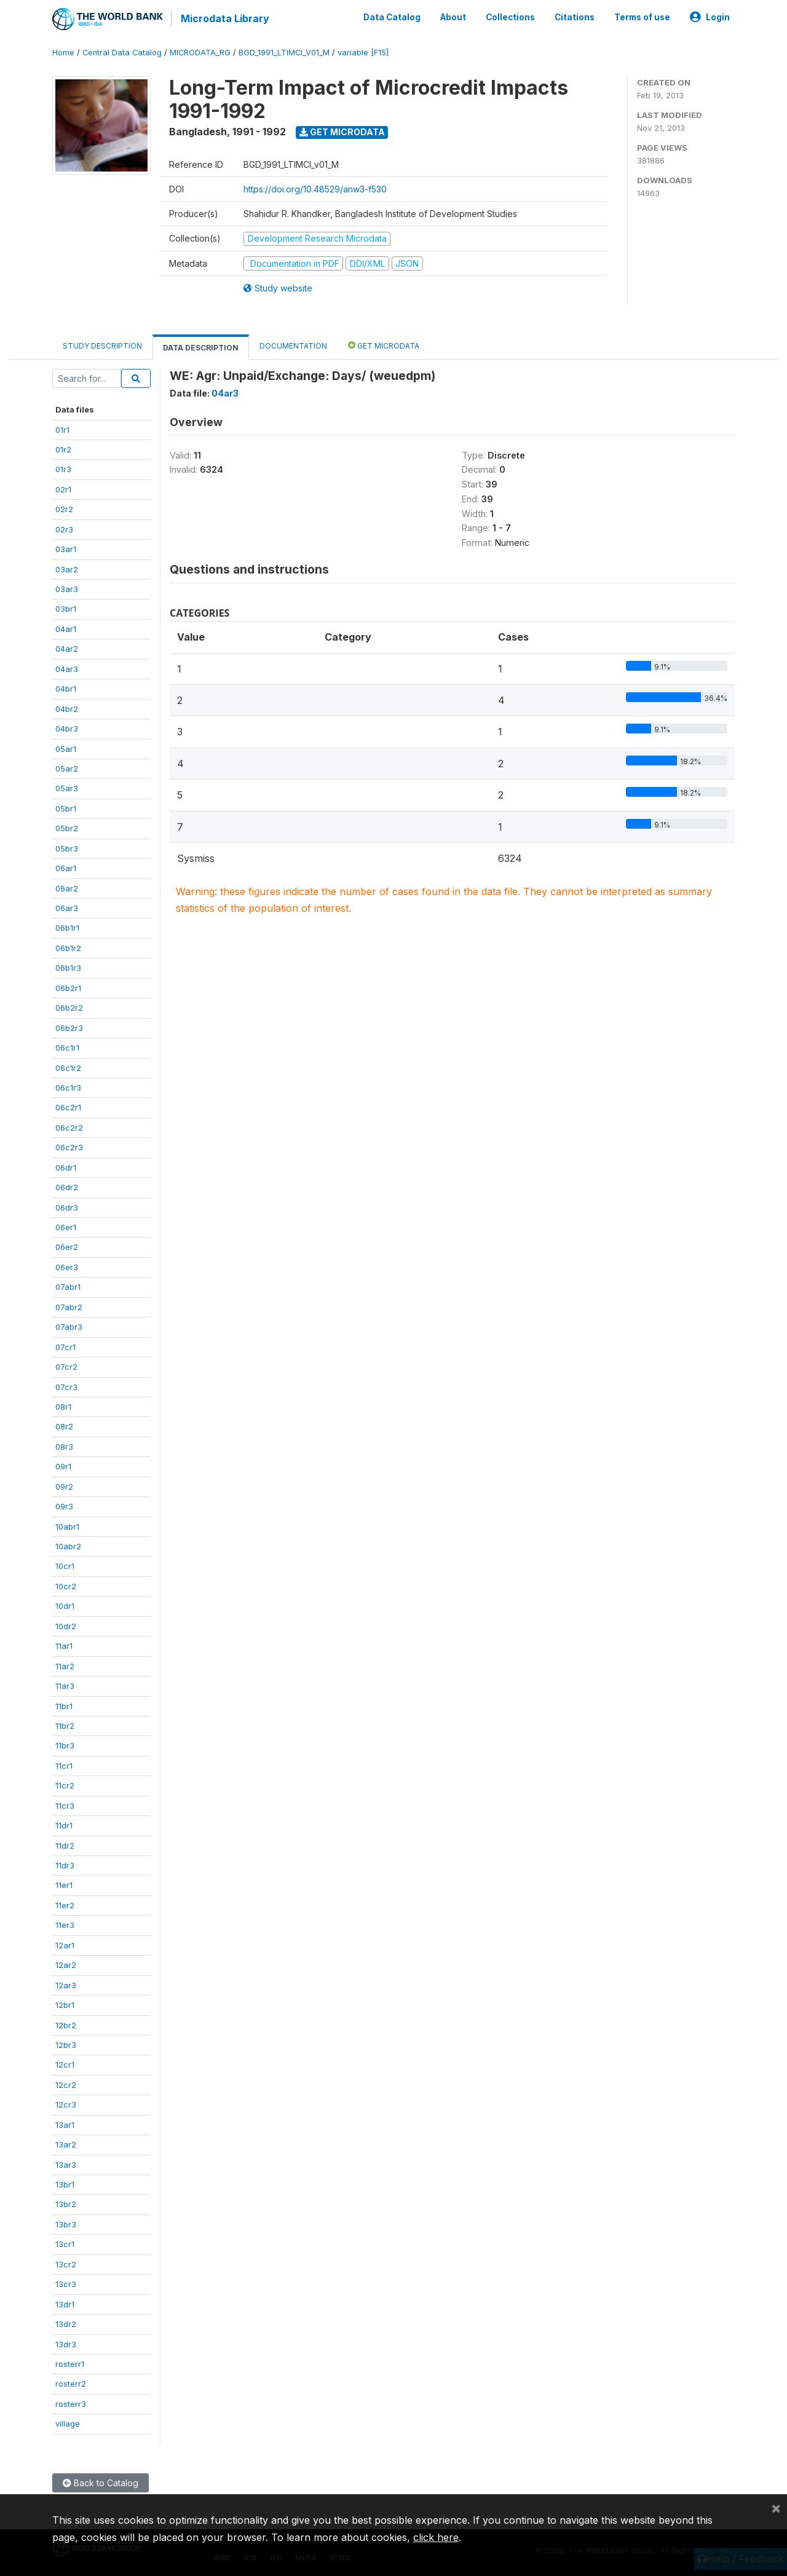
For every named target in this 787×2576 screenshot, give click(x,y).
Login (710, 17)
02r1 (63, 489)
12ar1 (64, 1945)
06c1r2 (68, 1067)
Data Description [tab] (201, 347)
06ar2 (66, 888)
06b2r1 (68, 987)
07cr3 (66, 1386)
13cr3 (65, 2283)
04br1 (65, 688)
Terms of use (642, 17)
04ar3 (66, 668)
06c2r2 (69, 1127)
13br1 (64, 2184)
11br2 (64, 1725)
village (67, 2423)
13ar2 (65, 2144)
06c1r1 (67, 1047)
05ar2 (66, 768)
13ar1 (64, 2124)
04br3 (66, 728)
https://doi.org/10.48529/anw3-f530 (315, 188)
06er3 (66, 1266)
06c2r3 (69, 1147)
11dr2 (64, 1845)
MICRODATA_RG (200, 52)
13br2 (65, 2204)
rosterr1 (69, 2363)
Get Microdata (342, 131)
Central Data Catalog (122, 52)
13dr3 (65, 2344)
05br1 (65, 808)
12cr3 (65, 2104)
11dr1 (64, 1825)
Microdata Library (224, 18)
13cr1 (64, 2244)
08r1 (63, 1406)
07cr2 (66, 1366)
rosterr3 (70, 2403)
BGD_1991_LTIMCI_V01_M (284, 52)
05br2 (66, 827)
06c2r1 (68, 1107)
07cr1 (65, 1346)
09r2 (64, 1486)
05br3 (66, 848)
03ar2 (66, 569)
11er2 (64, 1905)
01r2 (63, 449)
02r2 (64, 508)
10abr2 (68, 1546)
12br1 (64, 2004)
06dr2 (66, 1186)
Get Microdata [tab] (383, 344)
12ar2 (65, 1964)
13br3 (65, 2224)
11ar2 (64, 1665)
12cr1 (64, 2064)
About (453, 17)
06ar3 (66, 907)
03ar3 (66, 588)
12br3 (65, 2044)
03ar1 (65, 548)
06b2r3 (69, 1027)
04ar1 (65, 628)
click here (436, 2537)
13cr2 (65, 2264)
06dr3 (66, 1207)
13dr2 (65, 2323)
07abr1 (68, 1287)
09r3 (64, 1506)
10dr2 (65, 1625)
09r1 (63, 1466)
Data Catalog (392, 17)
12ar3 (65, 1984)
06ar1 (65, 867)
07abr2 (68, 1306)
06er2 (66, 1247)
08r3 (64, 1446)
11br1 (64, 1705)
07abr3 (68, 1326)
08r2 (64, 1426)
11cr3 (64, 1805)
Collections (510, 17)
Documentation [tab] (293, 345)
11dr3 (64, 1865)
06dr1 (65, 1167)
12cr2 (65, 2084)
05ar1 (65, 748)
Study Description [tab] (102, 345)
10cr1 (64, 1566)
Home (63, 52)
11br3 (64, 1745)
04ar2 (66, 649)
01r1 (62, 429)
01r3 (63, 469)
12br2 (65, 2024)
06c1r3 (68, 1087)
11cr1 (64, 1765)
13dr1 (64, 2304)
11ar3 (64, 1685)
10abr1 (67, 1526)
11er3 (64, 1925)
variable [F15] (363, 52)
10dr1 (64, 1606)
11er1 (64, 1885)
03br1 (65, 609)
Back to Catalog (100, 2482)
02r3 (64, 529)
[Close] (776, 2507)
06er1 (65, 1226)
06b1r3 (68, 968)
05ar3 (66, 788)
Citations (575, 17)
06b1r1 (67, 928)
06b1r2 (68, 947)
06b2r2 (69, 1007)
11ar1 (64, 1645)
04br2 (66, 708)
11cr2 (64, 1785)
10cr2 (65, 1585)
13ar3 (65, 2164)
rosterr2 (70, 2383)
